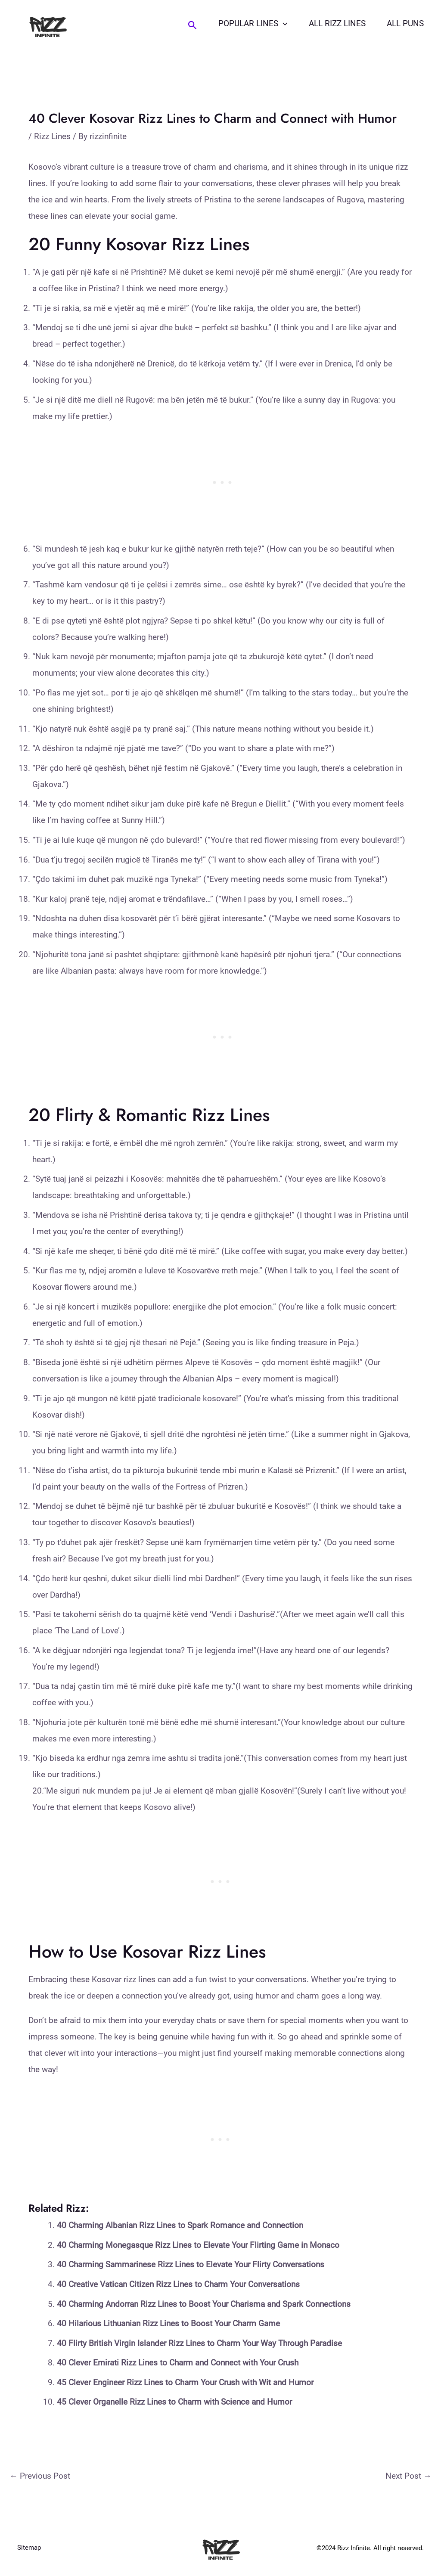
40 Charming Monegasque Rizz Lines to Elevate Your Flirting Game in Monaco (198, 2245)
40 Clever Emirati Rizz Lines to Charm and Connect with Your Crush (177, 2363)
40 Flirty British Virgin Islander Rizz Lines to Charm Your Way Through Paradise (199, 2343)
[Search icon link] (194, 25)
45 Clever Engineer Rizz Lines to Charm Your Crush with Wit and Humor (185, 2382)
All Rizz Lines (338, 23)
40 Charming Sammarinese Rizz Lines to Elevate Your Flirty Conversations (190, 2264)
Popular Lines (254, 23)
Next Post (408, 2476)
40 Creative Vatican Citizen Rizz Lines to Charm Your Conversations (178, 2284)
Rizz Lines (52, 136)
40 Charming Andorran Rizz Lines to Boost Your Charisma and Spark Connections (204, 2304)
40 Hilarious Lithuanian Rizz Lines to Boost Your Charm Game (168, 2323)
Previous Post (39, 2476)
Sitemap (29, 2548)
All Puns (405, 23)
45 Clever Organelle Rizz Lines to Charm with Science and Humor (174, 2402)
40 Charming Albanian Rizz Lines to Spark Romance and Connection (180, 2225)
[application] (284, 23)
